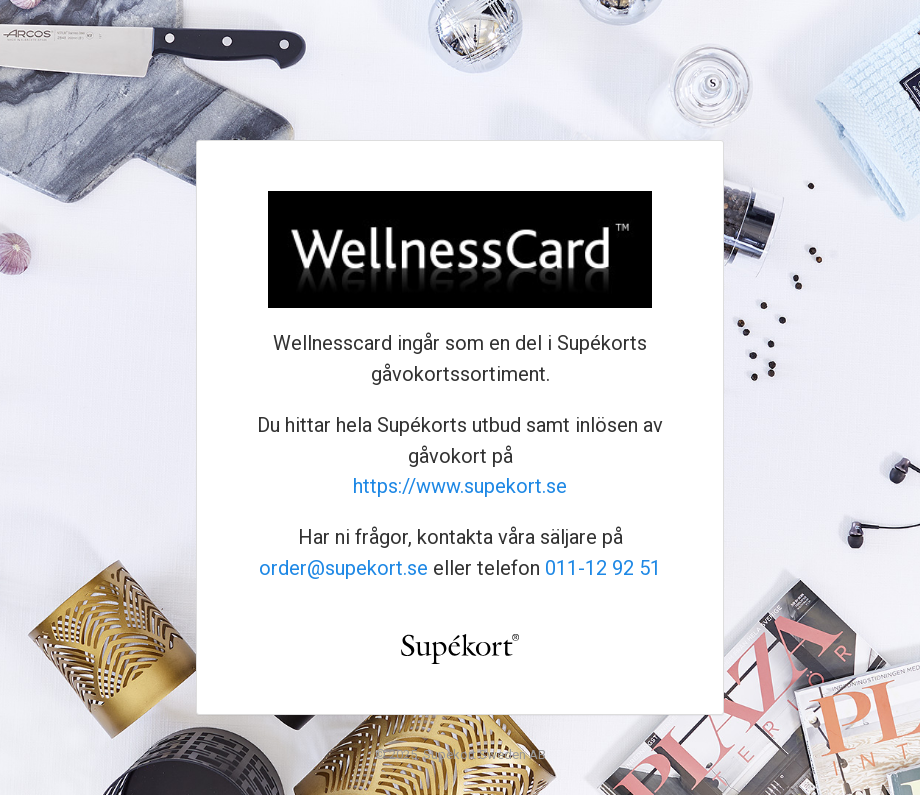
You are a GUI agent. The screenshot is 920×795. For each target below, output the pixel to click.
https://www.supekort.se (460, 486)
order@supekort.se (343, 568)
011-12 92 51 (603, 568)
